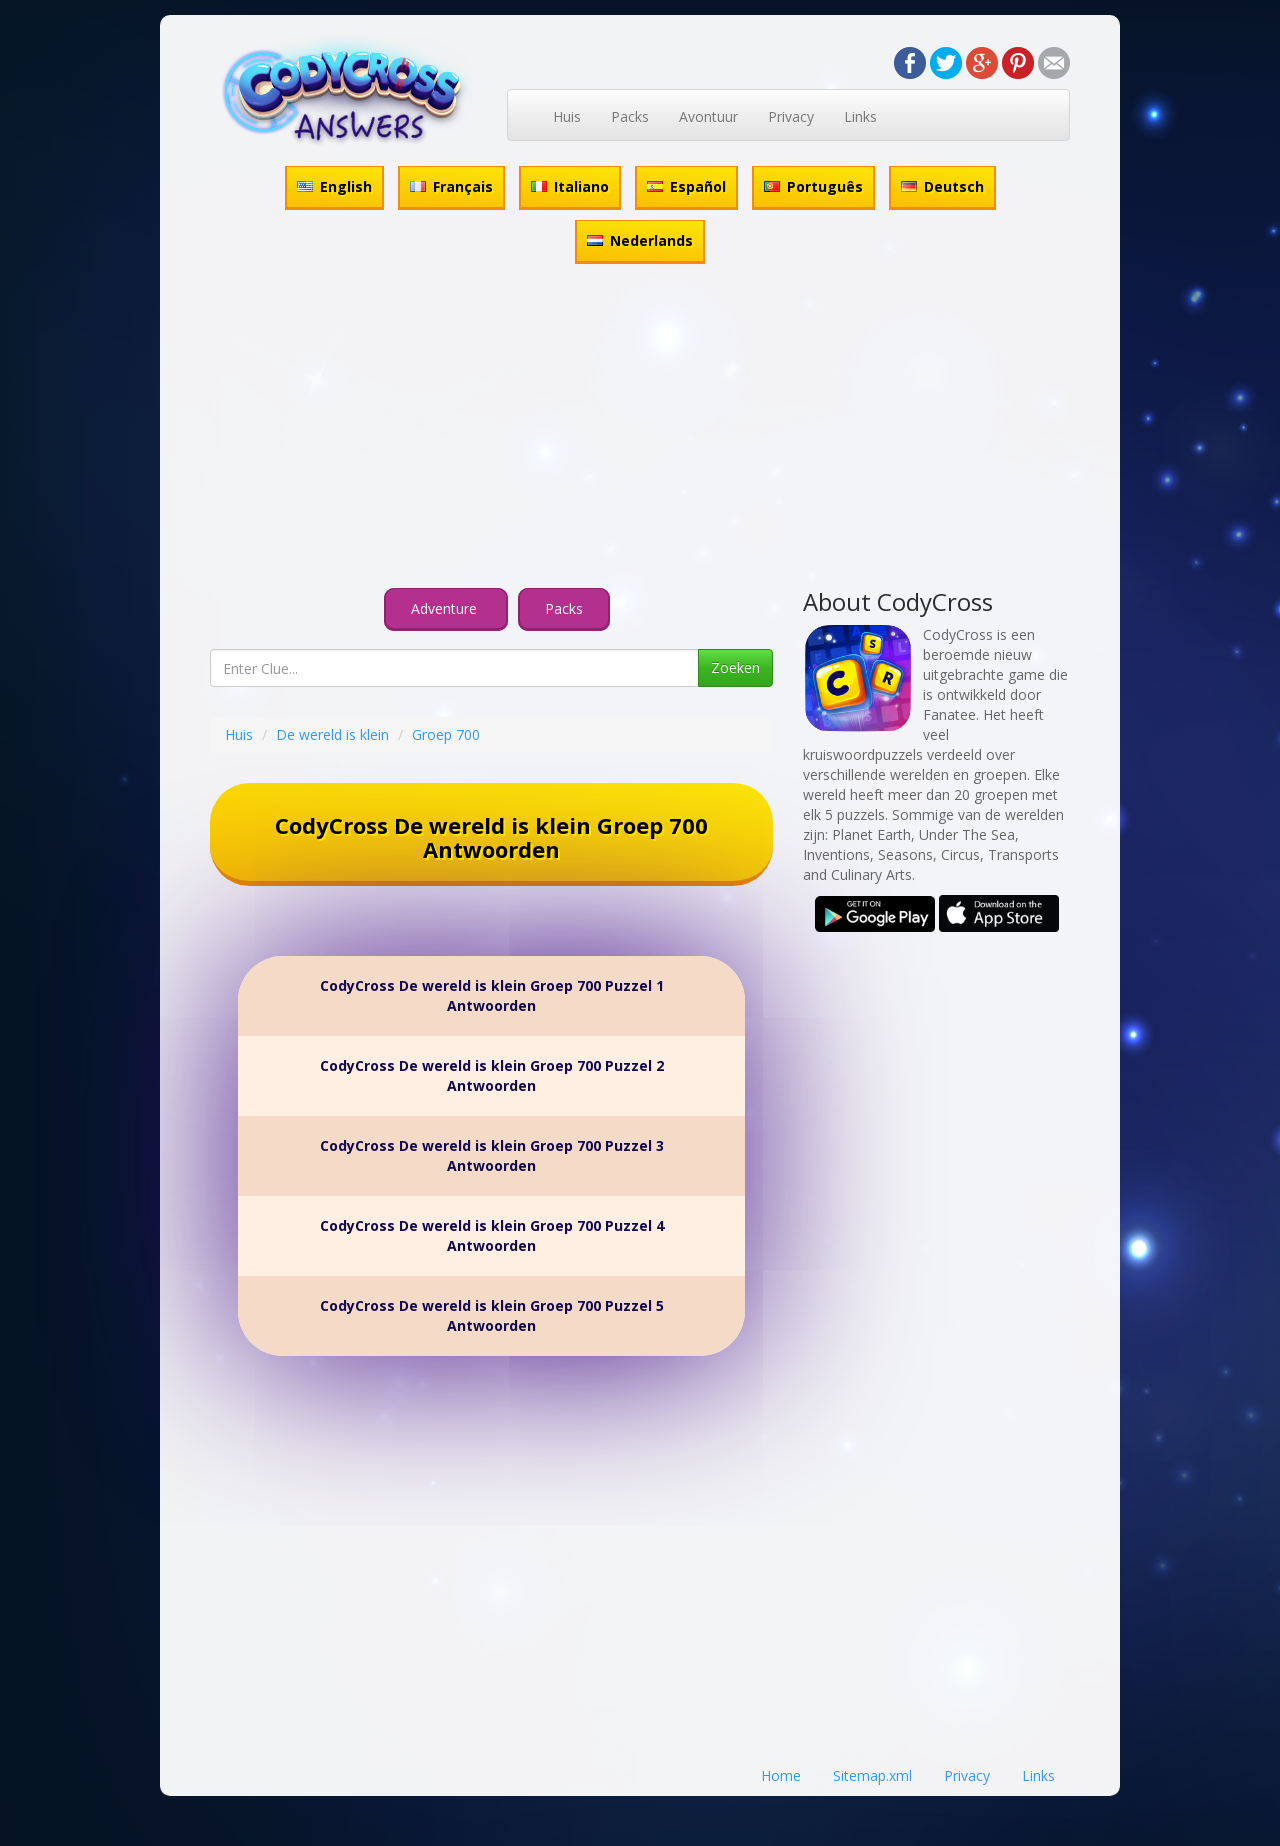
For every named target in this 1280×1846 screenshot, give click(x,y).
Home (781, 1775)
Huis (567, 116)
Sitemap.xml (872, 1775)
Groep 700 (446, 734)
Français (451, 186)
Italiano (570, 186)
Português (813, 186)
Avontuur (708, 116)
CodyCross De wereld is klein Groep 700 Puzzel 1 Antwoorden (492, 995)
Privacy (791, 116)
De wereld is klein (332, 734)
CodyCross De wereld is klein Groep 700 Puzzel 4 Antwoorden (492, 1235)
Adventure (446, 608)
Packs (630, 116)
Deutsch (942, 186)
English (334, 186)
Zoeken (735, 667)
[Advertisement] (640, 429)
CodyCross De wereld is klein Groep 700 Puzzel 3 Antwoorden (492, 1155)
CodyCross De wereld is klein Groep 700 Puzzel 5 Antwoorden (492, 1315)
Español (686, 186)
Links (860, 116)
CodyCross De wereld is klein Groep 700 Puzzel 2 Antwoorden (492, 1075)
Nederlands (640, 240)
